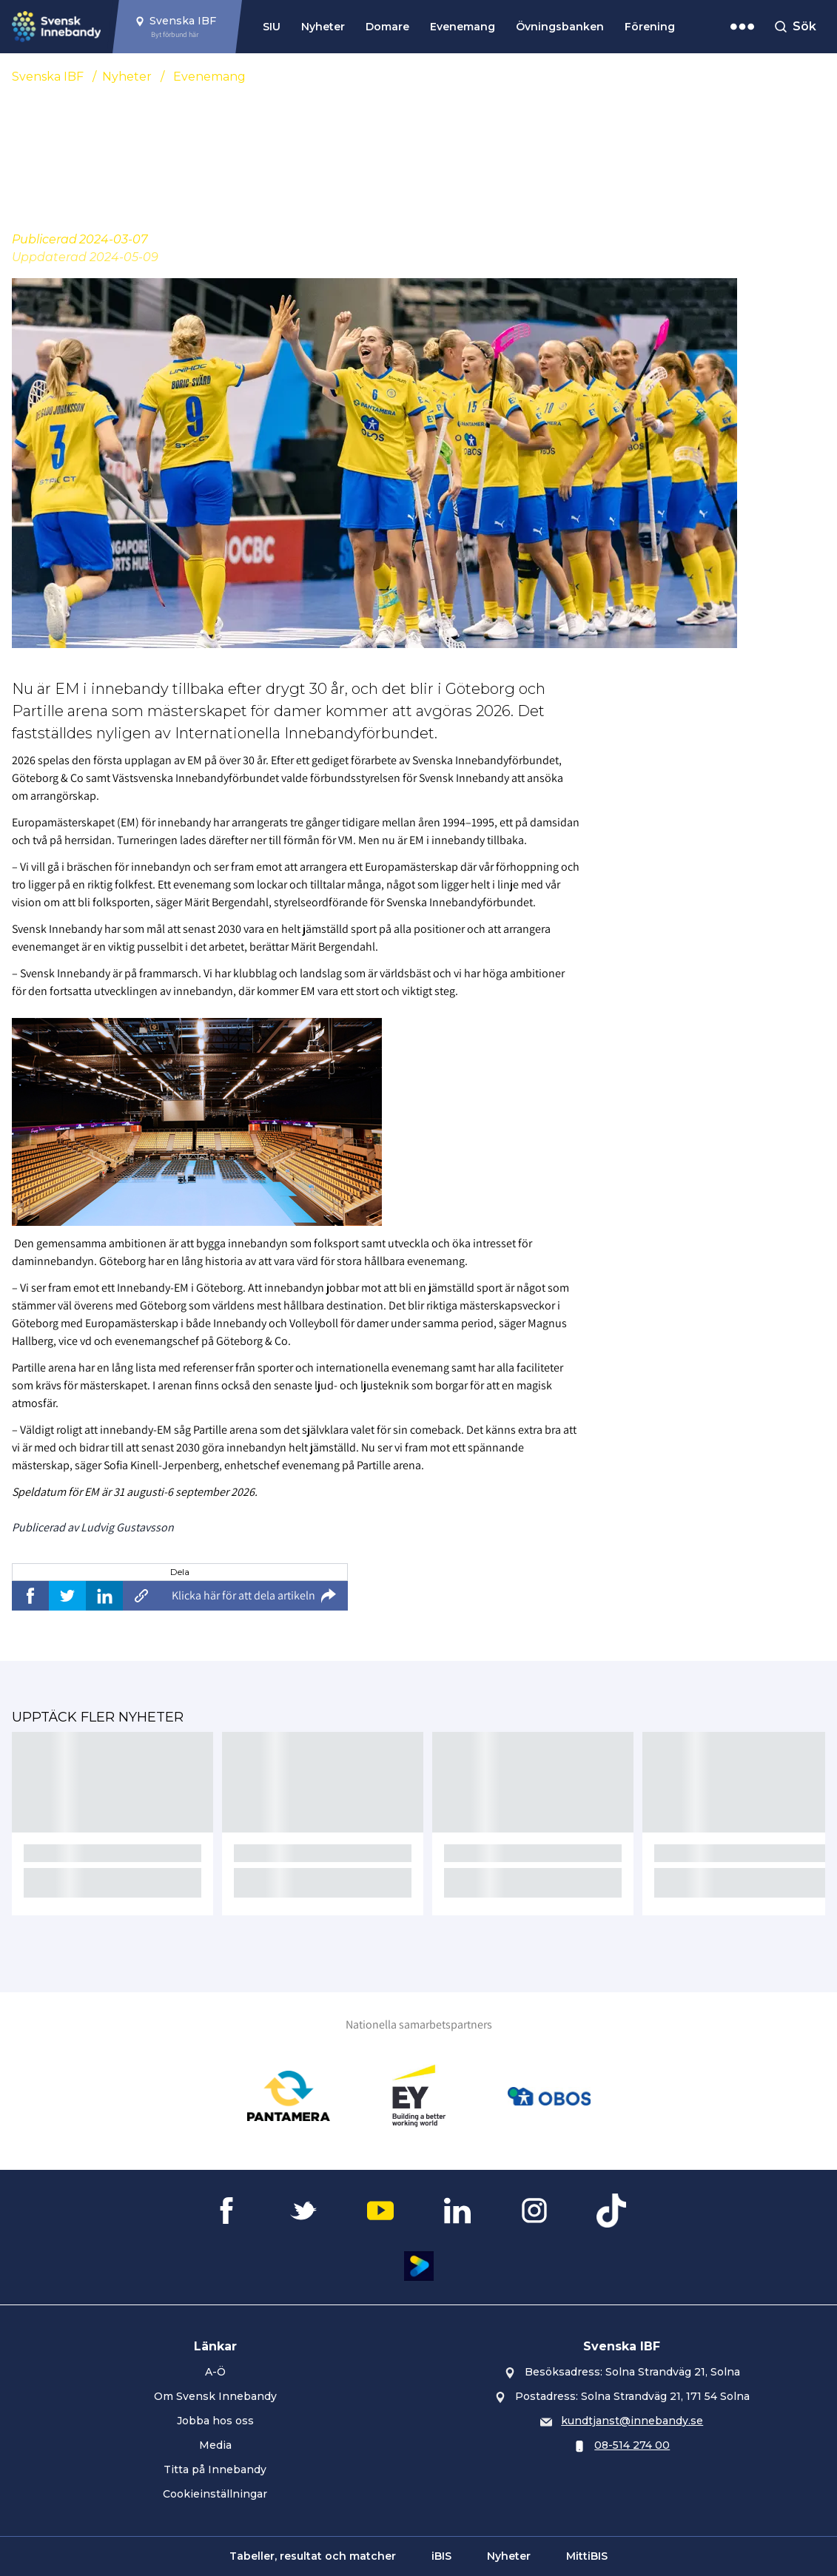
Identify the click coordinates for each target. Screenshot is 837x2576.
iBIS (441, 2556)
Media (215, 2445)
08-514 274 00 (632, 2445)
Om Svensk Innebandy (215, 2396)
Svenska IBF (48, 77)
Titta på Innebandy (215, 2469)
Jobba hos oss (215, 2420)
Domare (387, 26)
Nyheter (323, 26)
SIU (271, 26)
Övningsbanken (560, 26)
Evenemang (462, 26)
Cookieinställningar (215, 2494)
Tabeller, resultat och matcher (312, 2556)
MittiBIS (587, 2556)
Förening (650, 26)
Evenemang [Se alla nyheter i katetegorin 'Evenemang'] (209, 77)
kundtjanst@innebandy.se (632, 2420)
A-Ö (215, 2371)
